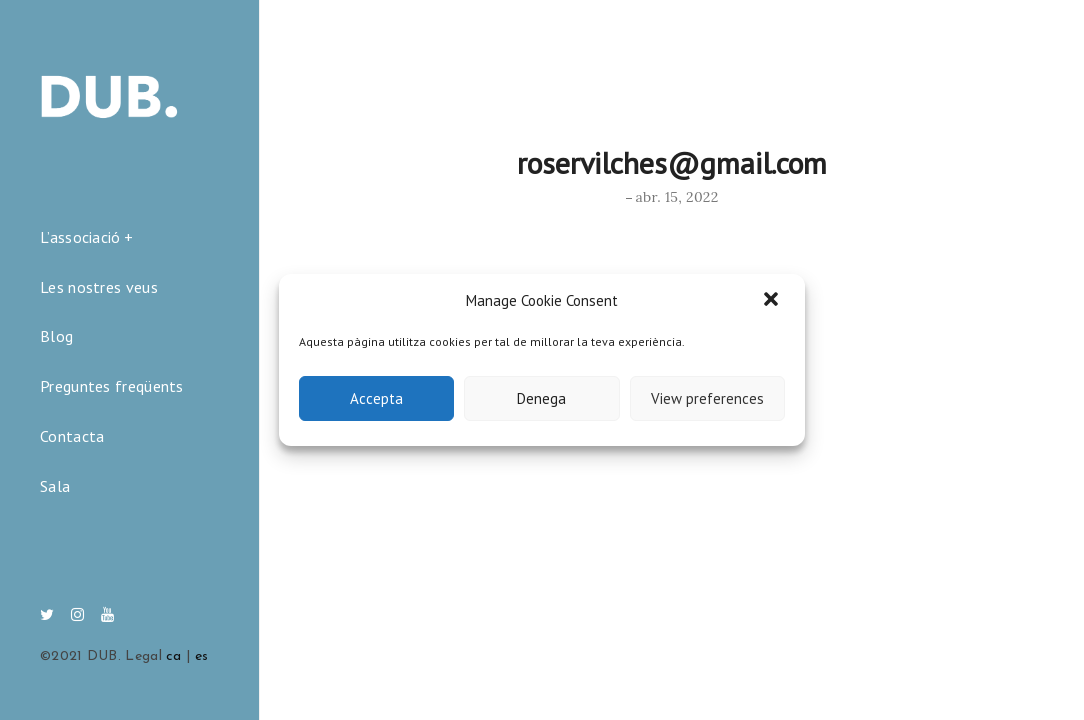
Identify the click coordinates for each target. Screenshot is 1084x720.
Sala (55, 486)
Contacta (72, 436)
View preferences (707, 398)
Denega (541, 398)
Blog (56, 336)
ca (174, 656)
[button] (773, 301)
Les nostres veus (99, 287)
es (202, 656)
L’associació (80, 237)
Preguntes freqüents (112, 386)
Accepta (376, 398)
